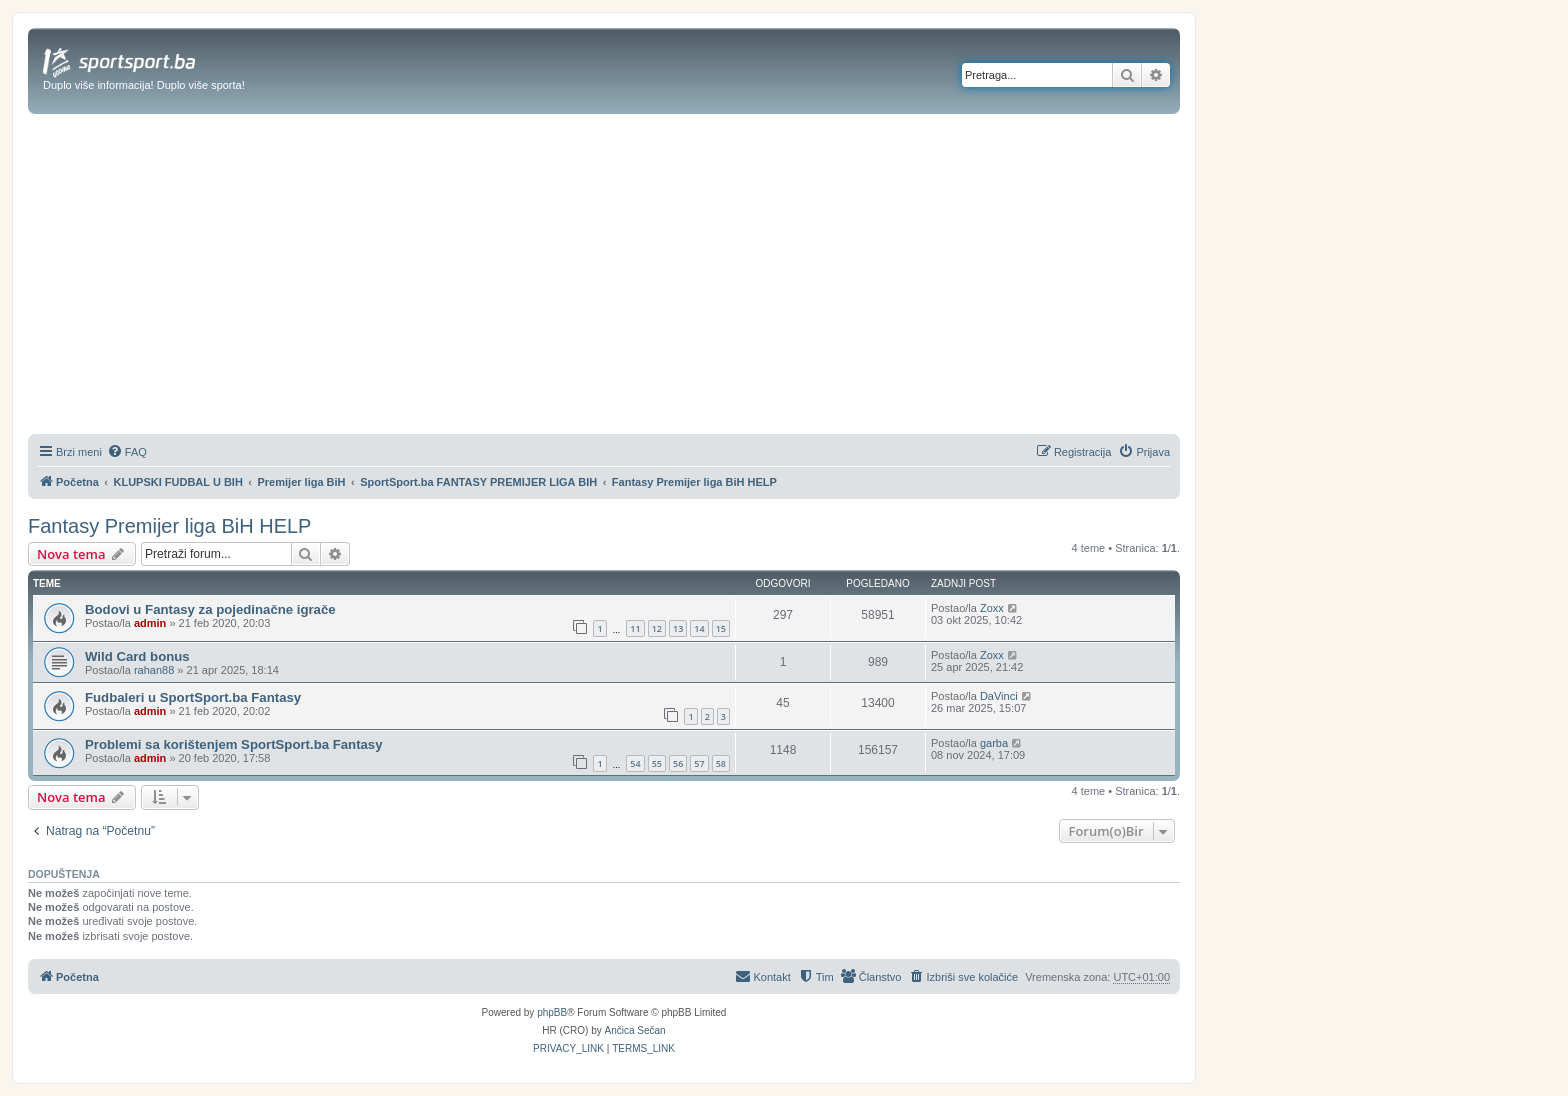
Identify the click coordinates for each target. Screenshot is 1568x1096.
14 (699, 628)
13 (678, 628)
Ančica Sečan (635, 1030)
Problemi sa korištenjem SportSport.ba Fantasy (234, 744)
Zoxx (992, 608)
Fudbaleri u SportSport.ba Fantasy (193, 697)
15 (721, 628)
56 (678, 763)
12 (657, 628)
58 (721, 763)
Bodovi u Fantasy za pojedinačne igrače (210, 609)
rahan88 (154, 670)
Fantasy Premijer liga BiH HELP (169, 526)
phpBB (552, 1012)
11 (635, 628)
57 (699, 763)
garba (994, 743)
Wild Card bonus (137, 656)
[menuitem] (127, 452)
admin (150, 623)
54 (635, 763)
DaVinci (999, 696)
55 (657, 763)
